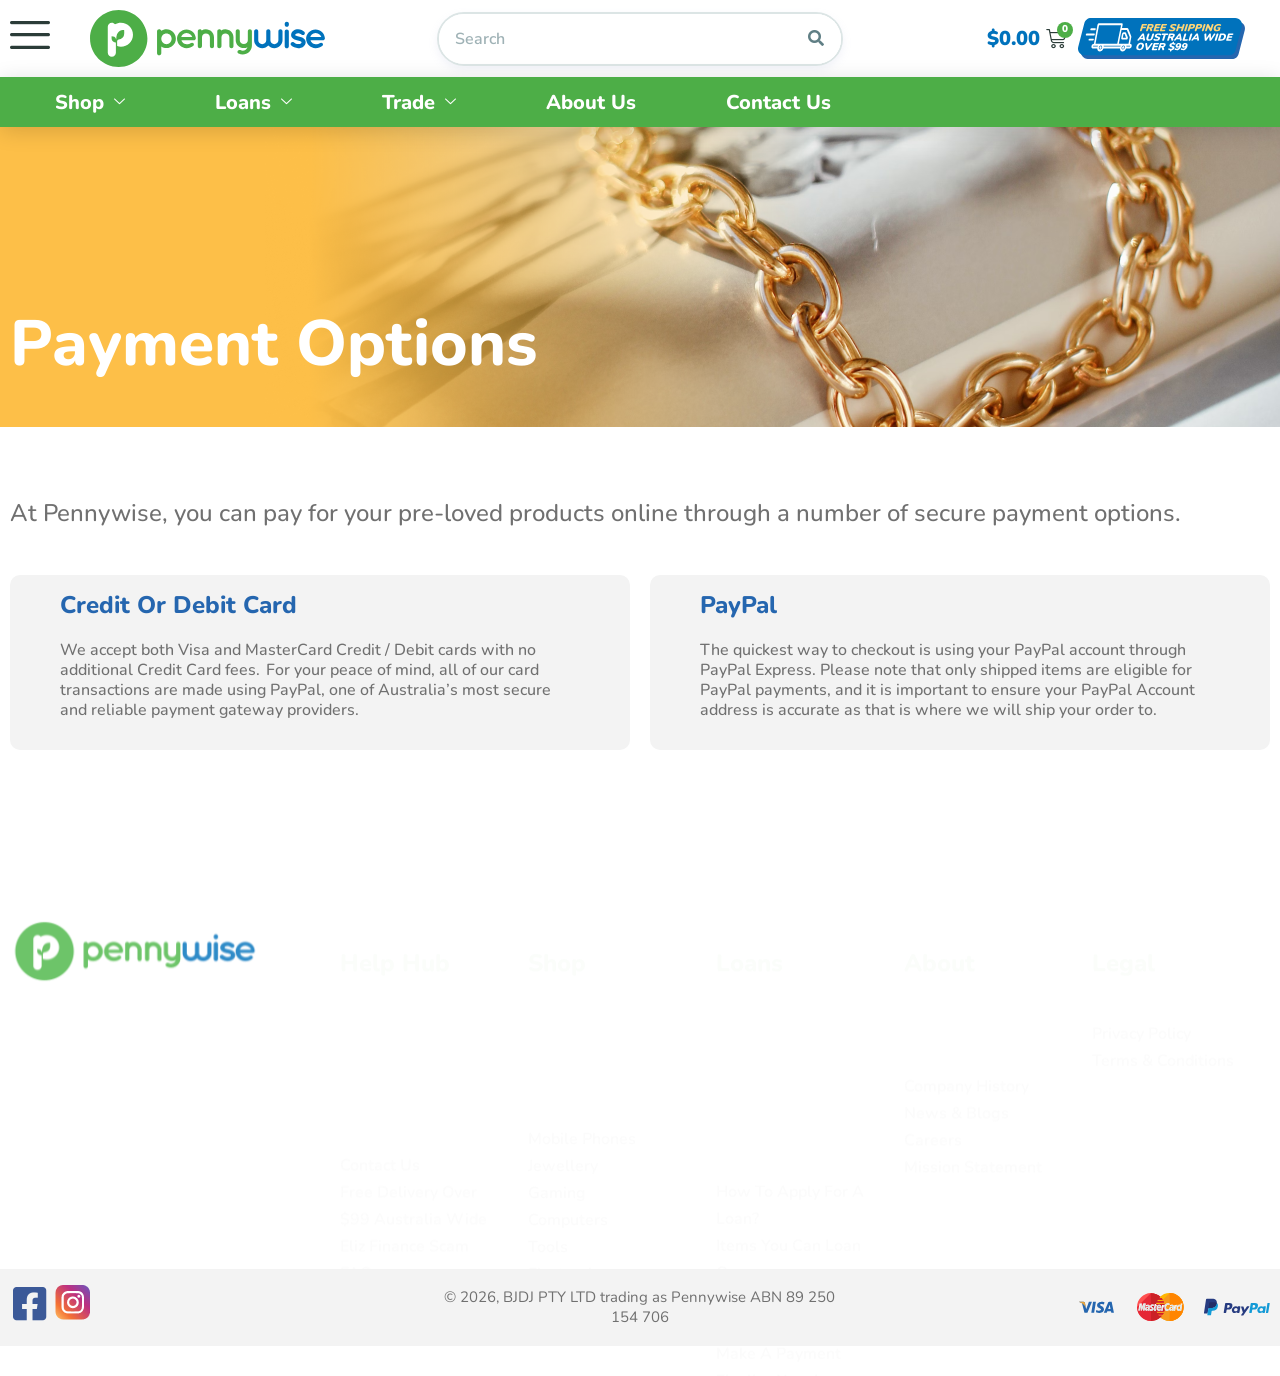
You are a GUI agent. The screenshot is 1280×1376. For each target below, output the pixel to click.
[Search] (816, 39)
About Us (591, 102)
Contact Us (778, 102)
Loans (253, 102)
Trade (419, 102)
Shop (90, 102)
